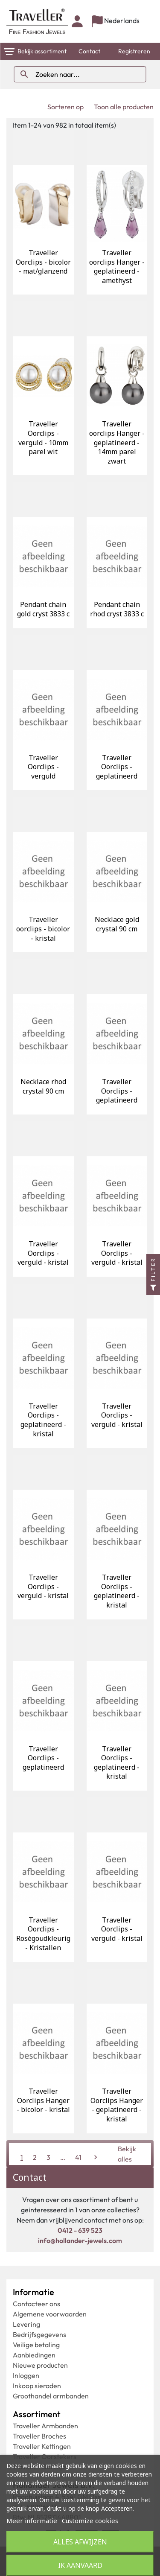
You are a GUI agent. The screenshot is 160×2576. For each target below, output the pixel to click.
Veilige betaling (36, 2344)
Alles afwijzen (80, 2542)
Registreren (134, 51)
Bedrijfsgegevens (39, 2334)
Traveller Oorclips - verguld (43, 767)
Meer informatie (31, 2520)
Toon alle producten (124, 106)
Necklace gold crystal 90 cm (117, 924)
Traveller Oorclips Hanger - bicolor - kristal (43, 2100)
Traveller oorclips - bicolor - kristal (43, 928)
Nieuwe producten (40, 2365)
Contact (89, 51)
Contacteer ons (36, 2303)
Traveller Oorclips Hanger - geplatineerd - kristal (116, 2105)
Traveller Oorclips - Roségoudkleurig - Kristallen (43, 1933)
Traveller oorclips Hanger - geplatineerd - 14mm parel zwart (117, 442)
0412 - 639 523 (80, 2230)
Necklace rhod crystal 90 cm (43, 1086)
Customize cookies (90, 2520)
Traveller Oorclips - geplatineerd (116, 767)
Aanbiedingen (34, 2355)
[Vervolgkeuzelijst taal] (115, 21)
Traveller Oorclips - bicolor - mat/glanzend (43, 262)
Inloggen (26, 2375)
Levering (26, 2324)
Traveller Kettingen (42, 2446)
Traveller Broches (39, 2436)
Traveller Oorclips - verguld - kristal (43, 1253)
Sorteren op (65, 106)
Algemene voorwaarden (50, 2314)
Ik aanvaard (80, 2565)
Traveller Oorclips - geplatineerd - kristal (43, 1419)
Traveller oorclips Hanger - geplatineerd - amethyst (117, 266)
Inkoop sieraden (37, 2385)
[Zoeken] (80, 74)
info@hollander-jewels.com (80, 2240)
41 (78, 2157)
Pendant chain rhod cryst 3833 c (117, 609)
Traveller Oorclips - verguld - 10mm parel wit (43, 437)
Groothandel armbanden (51, 2396)
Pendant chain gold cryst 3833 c (43, 609)
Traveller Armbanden (45, 2425)
